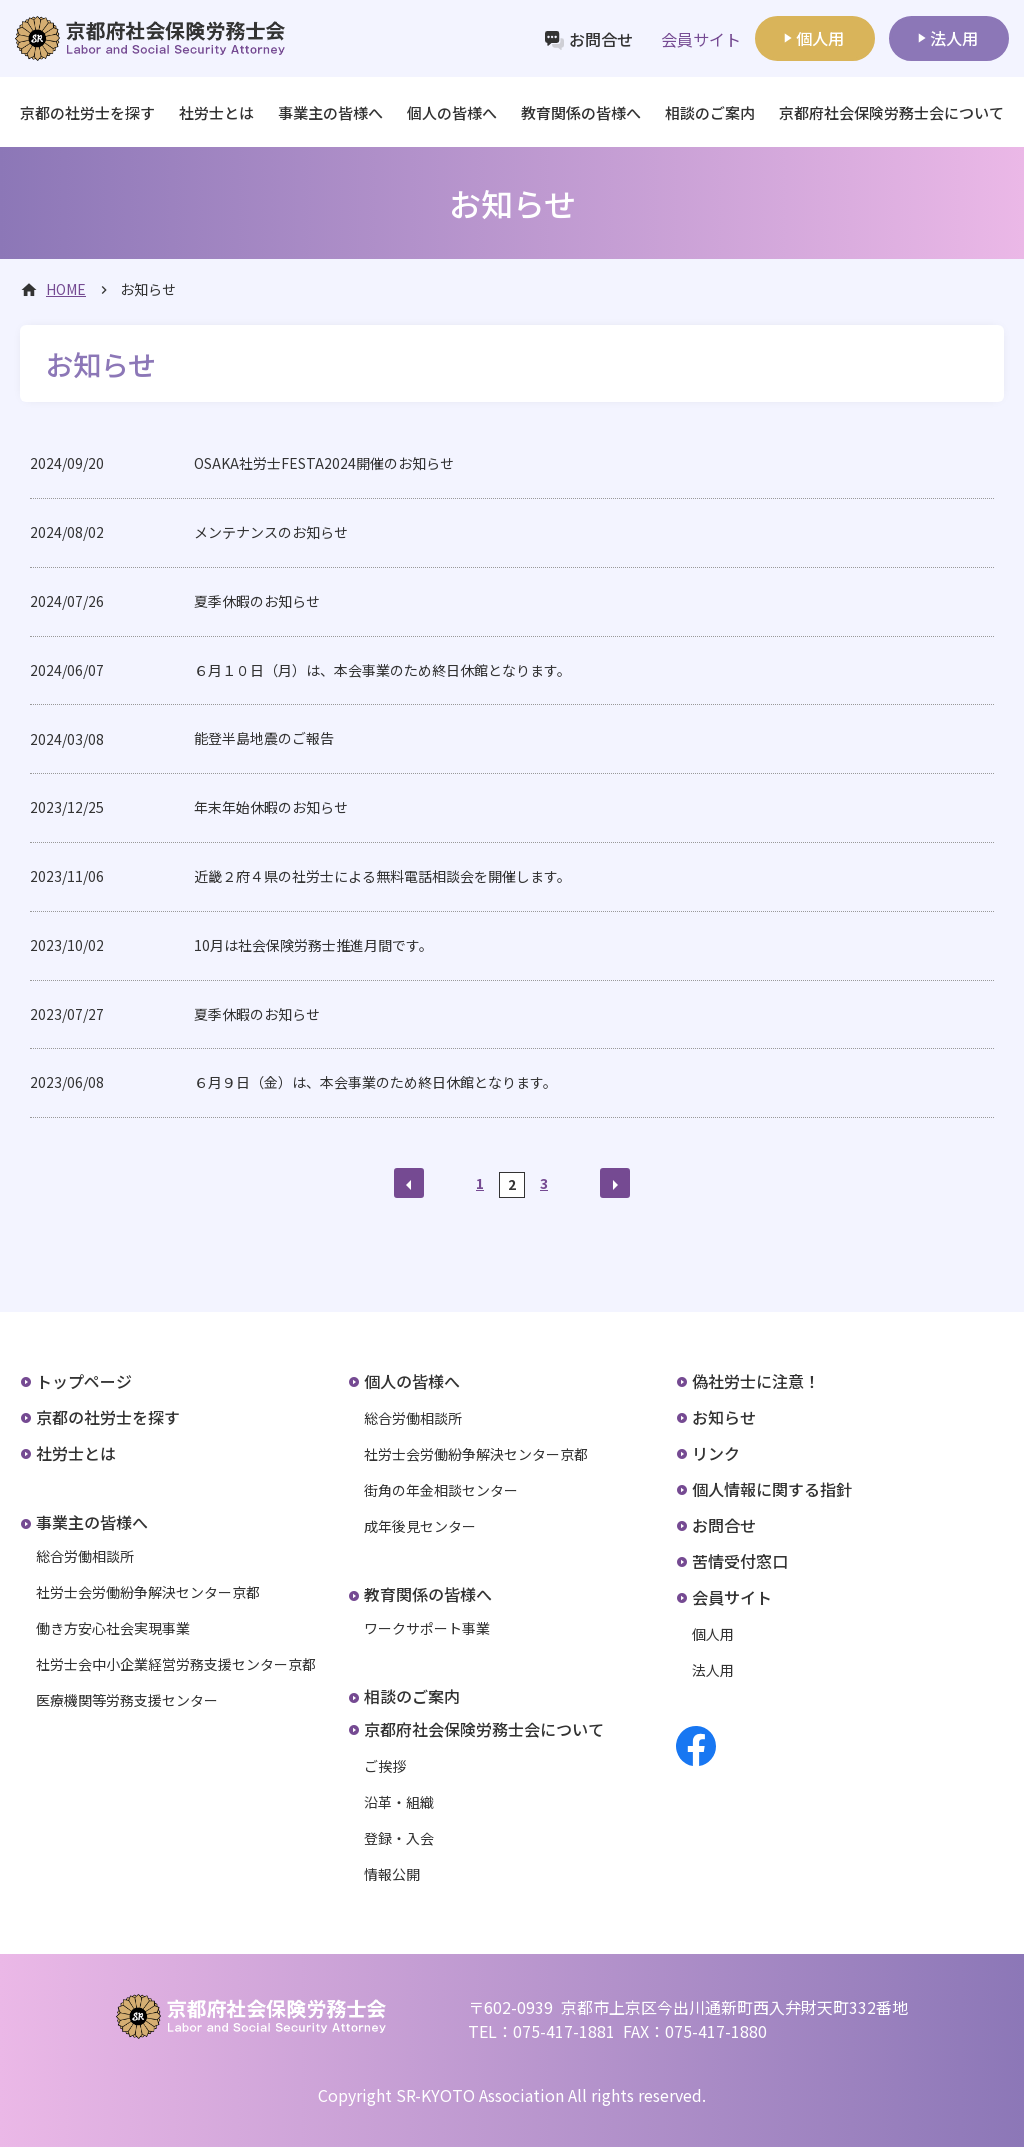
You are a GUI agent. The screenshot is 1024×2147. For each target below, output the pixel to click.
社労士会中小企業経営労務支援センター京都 (176, 1664)
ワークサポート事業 (427, 1628)
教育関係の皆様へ (428, 1594)
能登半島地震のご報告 (264, 738)
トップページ (84, 1381)
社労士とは (216, 112)
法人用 (954, 38)
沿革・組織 (399, 1802)
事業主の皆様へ (92, 1522)
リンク (716, 1453)
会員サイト (732, 1597)
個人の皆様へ (412, 1381)
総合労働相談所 (85, 1556)
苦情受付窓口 (740, 1561)
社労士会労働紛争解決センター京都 (148, 1592)
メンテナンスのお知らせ (271, 532)
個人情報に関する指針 (772, 1489)
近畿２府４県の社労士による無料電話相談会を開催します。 (382, 876)
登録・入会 (399, 1838)
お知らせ (724, 1417)
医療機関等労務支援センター (127, 1700)
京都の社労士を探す (87, 112)
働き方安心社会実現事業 (113, 1628)
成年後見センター (420, 1526)
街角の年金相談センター (441, 1490)
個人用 (820, 38)
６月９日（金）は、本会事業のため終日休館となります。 (375, 1082)
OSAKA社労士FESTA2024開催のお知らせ (324, 463)
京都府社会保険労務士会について (484, 1729)
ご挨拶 (385, 1766)
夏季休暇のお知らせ (257, 601)
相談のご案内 (710, 112)
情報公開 (392, 1874)
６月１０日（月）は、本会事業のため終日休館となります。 (382, 670)
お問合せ (601, 39)
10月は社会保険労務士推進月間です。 (313, 945)
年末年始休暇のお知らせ (271, 807)
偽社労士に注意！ (756, 1381)
